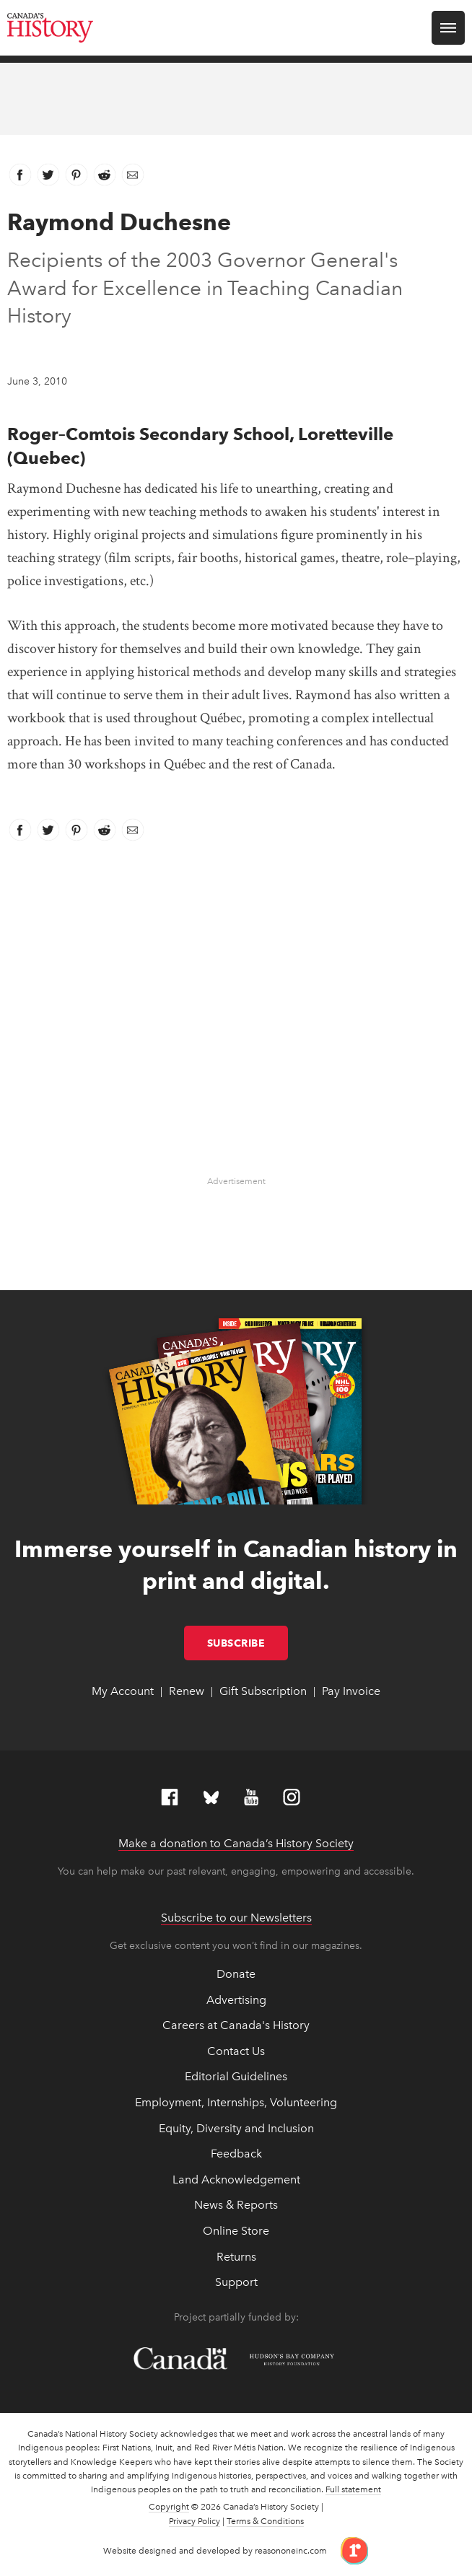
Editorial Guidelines (236, 2076)
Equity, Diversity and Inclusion (236, 2128)
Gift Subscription (263, 1691)
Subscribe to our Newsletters (236, 1917)
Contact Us (236, 2051)
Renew (186, 1691)
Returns (236, 2257)
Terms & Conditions (265, 2521)
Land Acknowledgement (236, 2179)
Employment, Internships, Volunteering (236, 2102)
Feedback (236, 2153)
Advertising (236, 2000)
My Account (123, 1691)
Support (236, 2282)
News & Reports (236, 2205)
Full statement (353, 2489)
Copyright (169, 2507)
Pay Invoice (351, 1691)
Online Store (236, 2231)
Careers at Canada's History (236, 2025)
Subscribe (248, 1643)
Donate (236, 1974)
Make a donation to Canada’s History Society (236, 1843)
